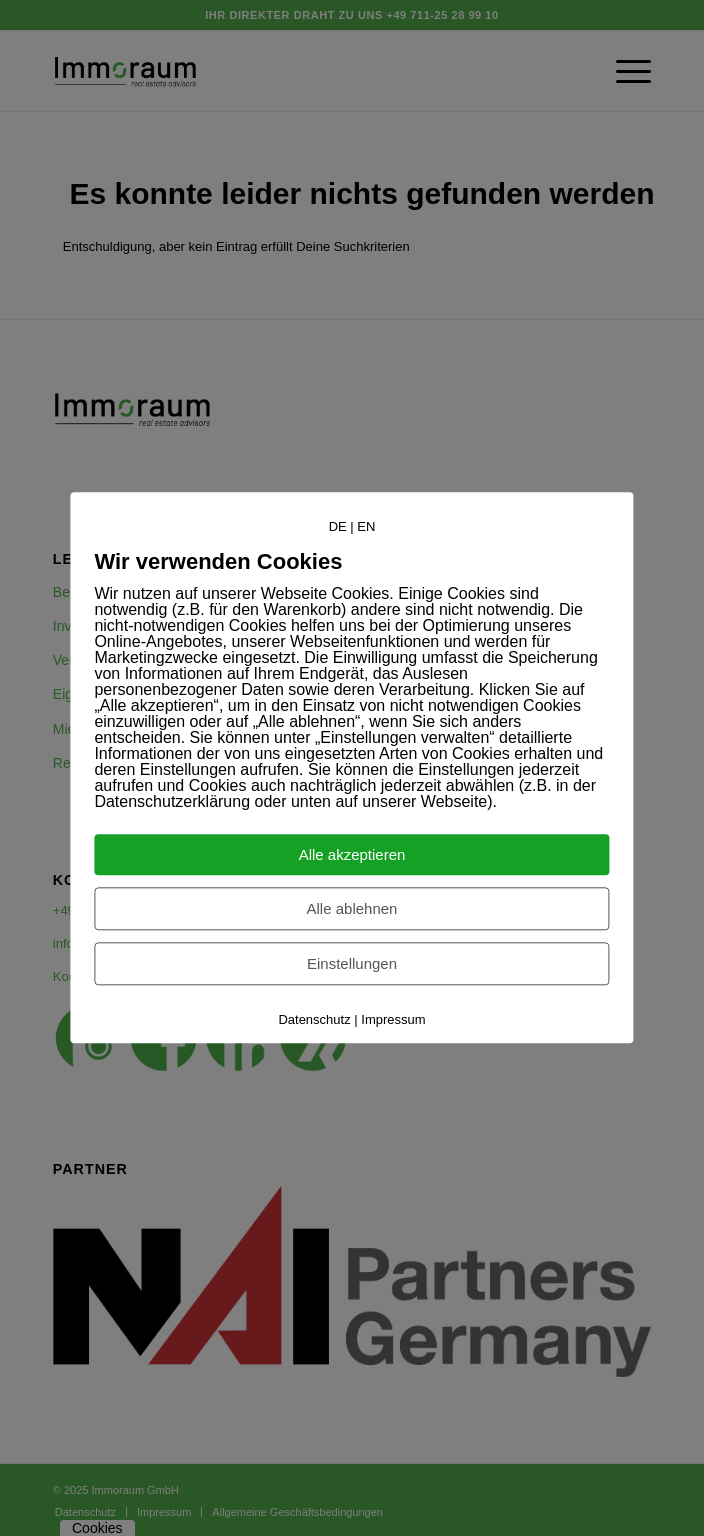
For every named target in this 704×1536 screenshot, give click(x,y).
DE (338, 526)
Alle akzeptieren (352, 855)
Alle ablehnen (352, 909)
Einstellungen (352, 964)
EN (366, 526)
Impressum (393, 1020)
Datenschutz (314, 1020)
